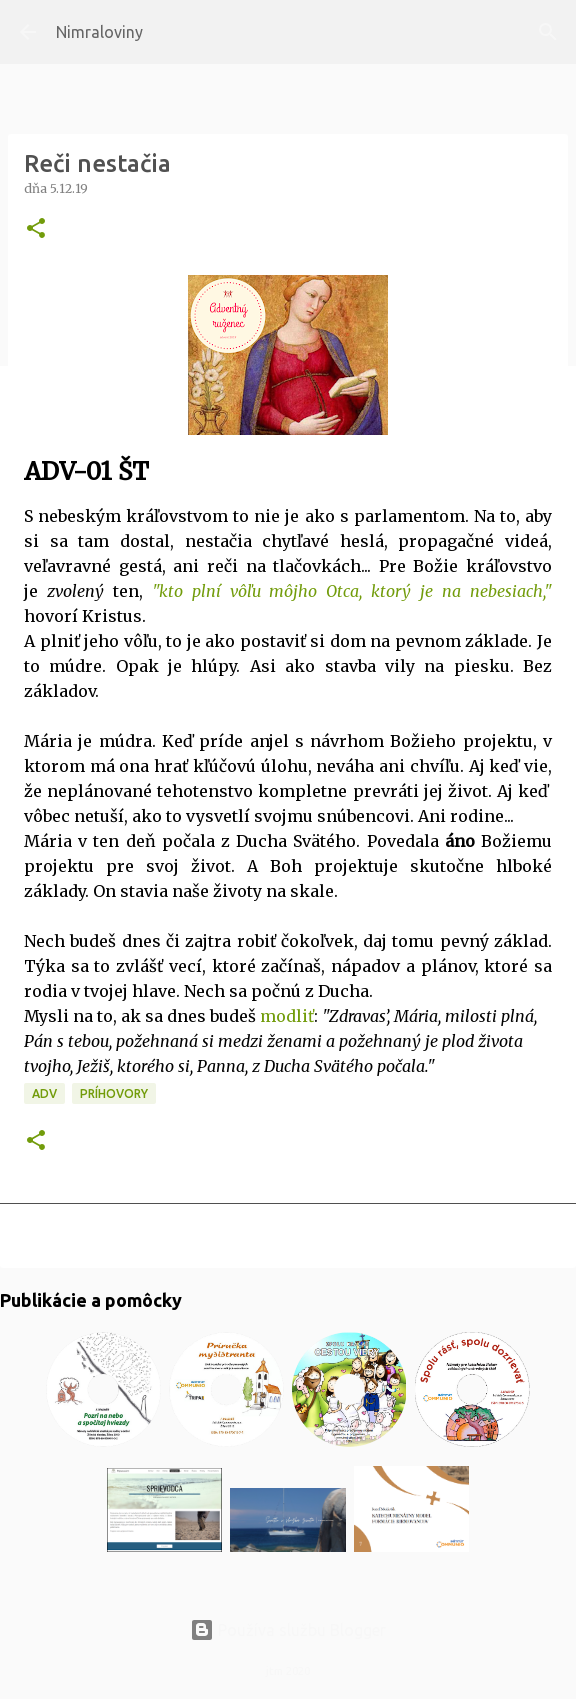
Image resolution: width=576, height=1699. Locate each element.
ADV (44, 1093)
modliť (287, 1016)
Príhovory (114, 1093)
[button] (36, 229)
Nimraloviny (99, 32)
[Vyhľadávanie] (548, 32)
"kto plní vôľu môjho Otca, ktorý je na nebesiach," (352, 591)
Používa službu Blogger (288, 1630)
